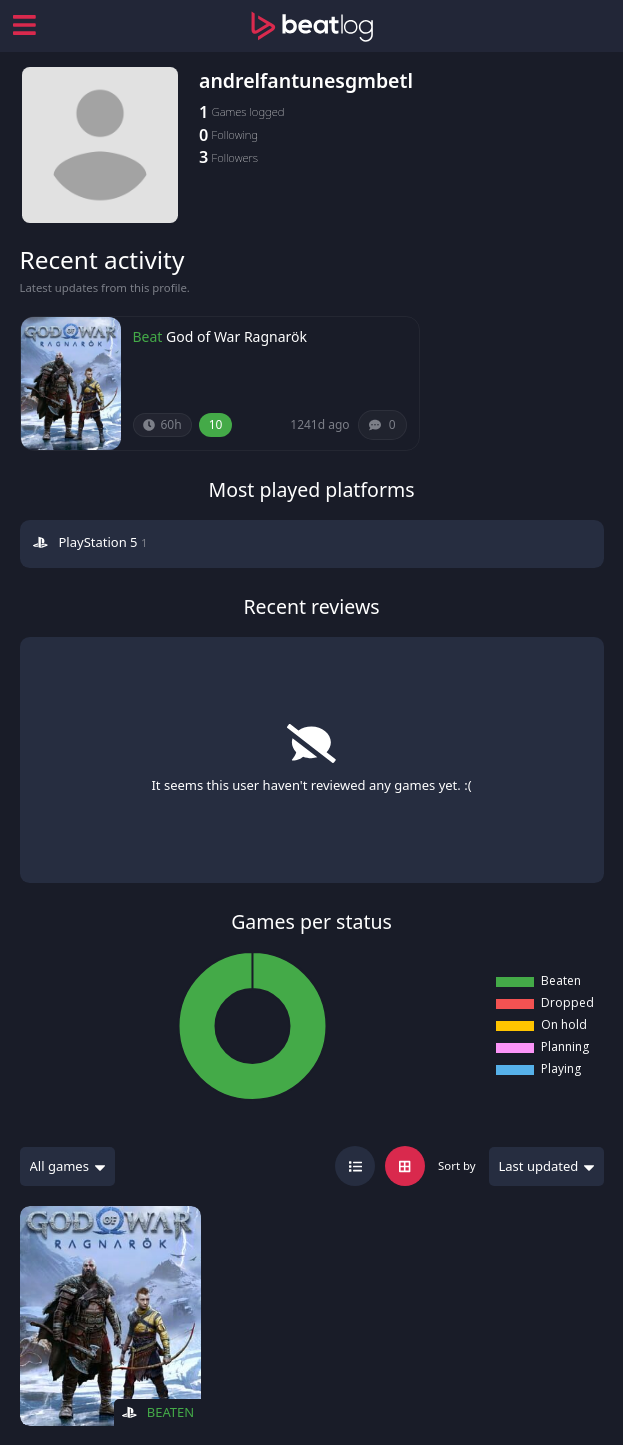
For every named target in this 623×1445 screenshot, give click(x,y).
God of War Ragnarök (236, 336)
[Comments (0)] (382, 425)
